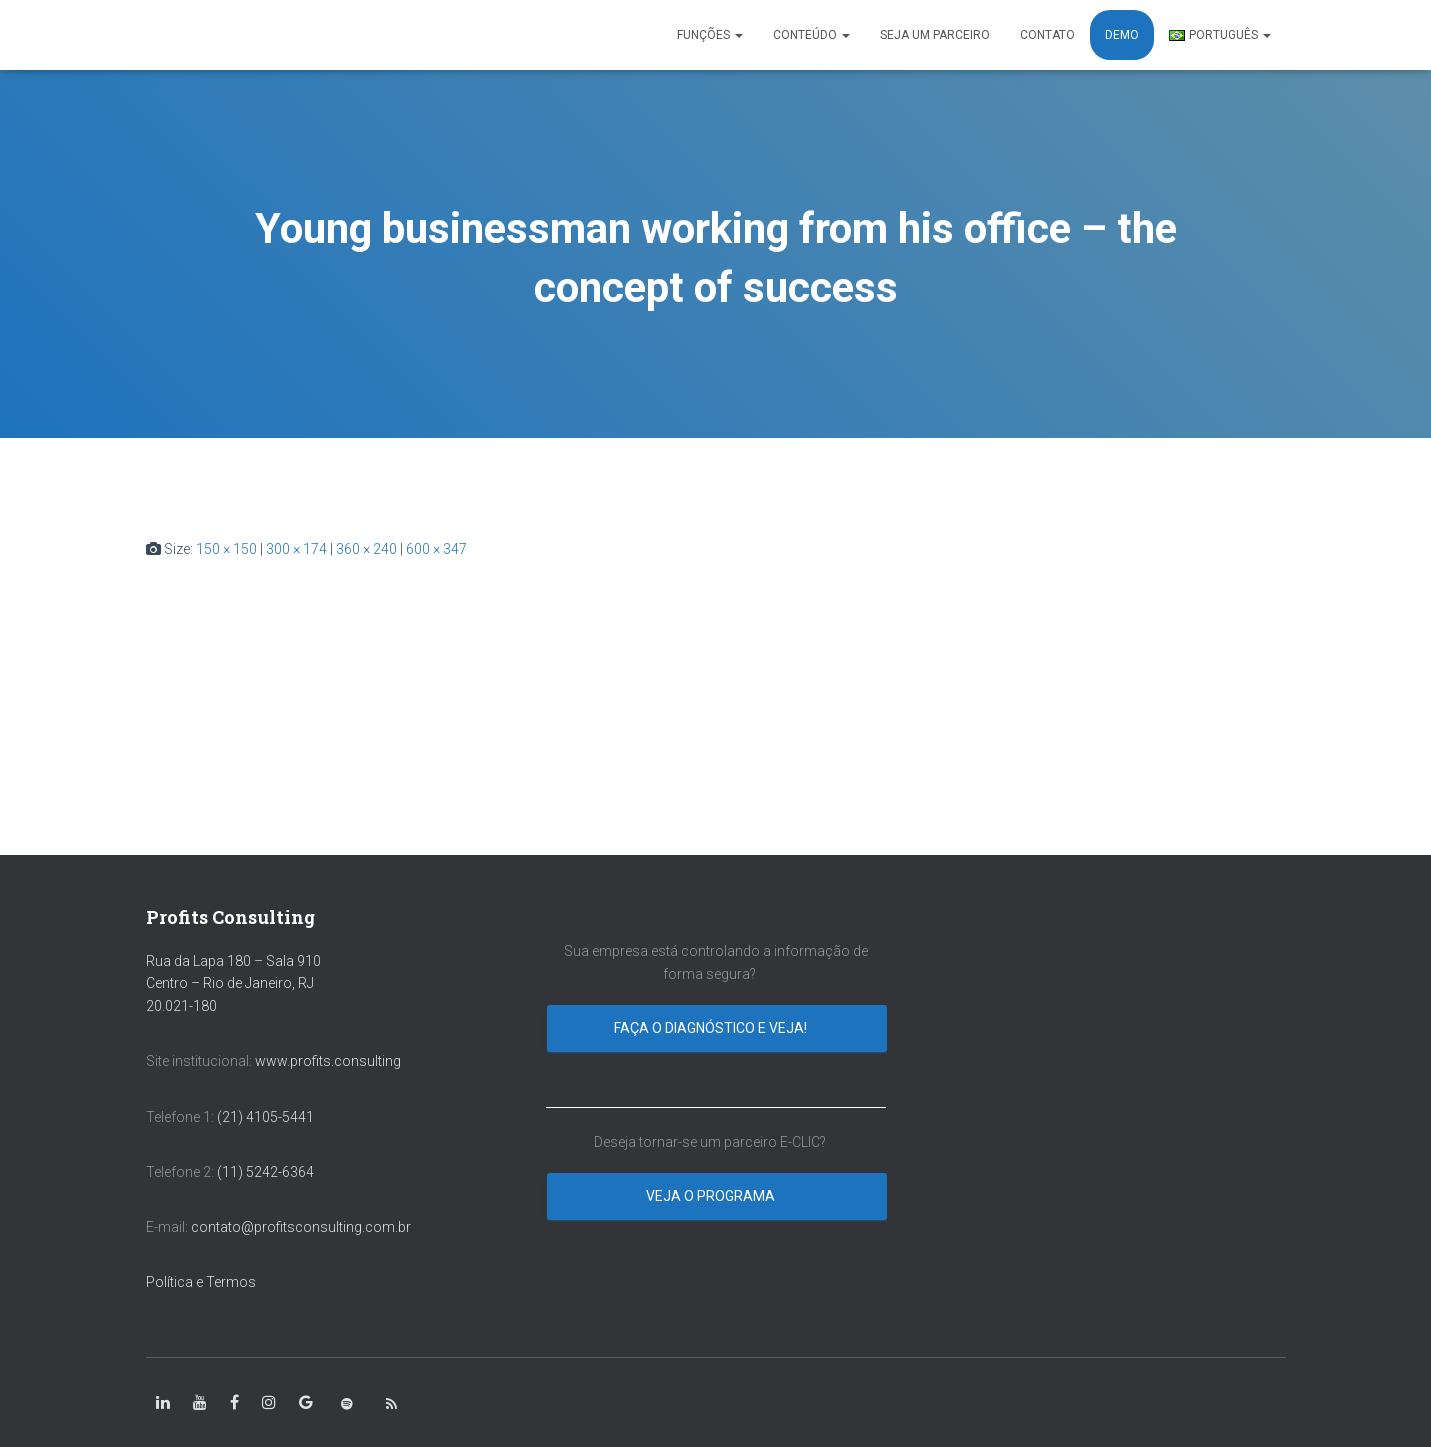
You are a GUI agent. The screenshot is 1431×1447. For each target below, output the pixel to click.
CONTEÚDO (811, 35)
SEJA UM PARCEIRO (935, 35)
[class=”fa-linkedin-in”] (163, 1403)
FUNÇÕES (710, 35)
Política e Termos (201, 1282)
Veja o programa (712, 1196)
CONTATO (1047, 35)
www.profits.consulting (328, 1061)
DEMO (1122, 35)
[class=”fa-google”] (306, 1403)
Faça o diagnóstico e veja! (712, 1028)
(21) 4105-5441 (265, 1117)
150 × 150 (226, 549)
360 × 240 (366, 549)
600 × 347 (436, 549)
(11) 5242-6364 (267, 1172)
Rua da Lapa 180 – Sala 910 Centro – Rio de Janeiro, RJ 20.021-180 (233, 983)
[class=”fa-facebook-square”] (234, 1403)
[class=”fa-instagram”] (269, 1403)
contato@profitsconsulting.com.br (301, 1227)
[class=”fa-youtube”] (200, 1403)
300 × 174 (296, 549)
